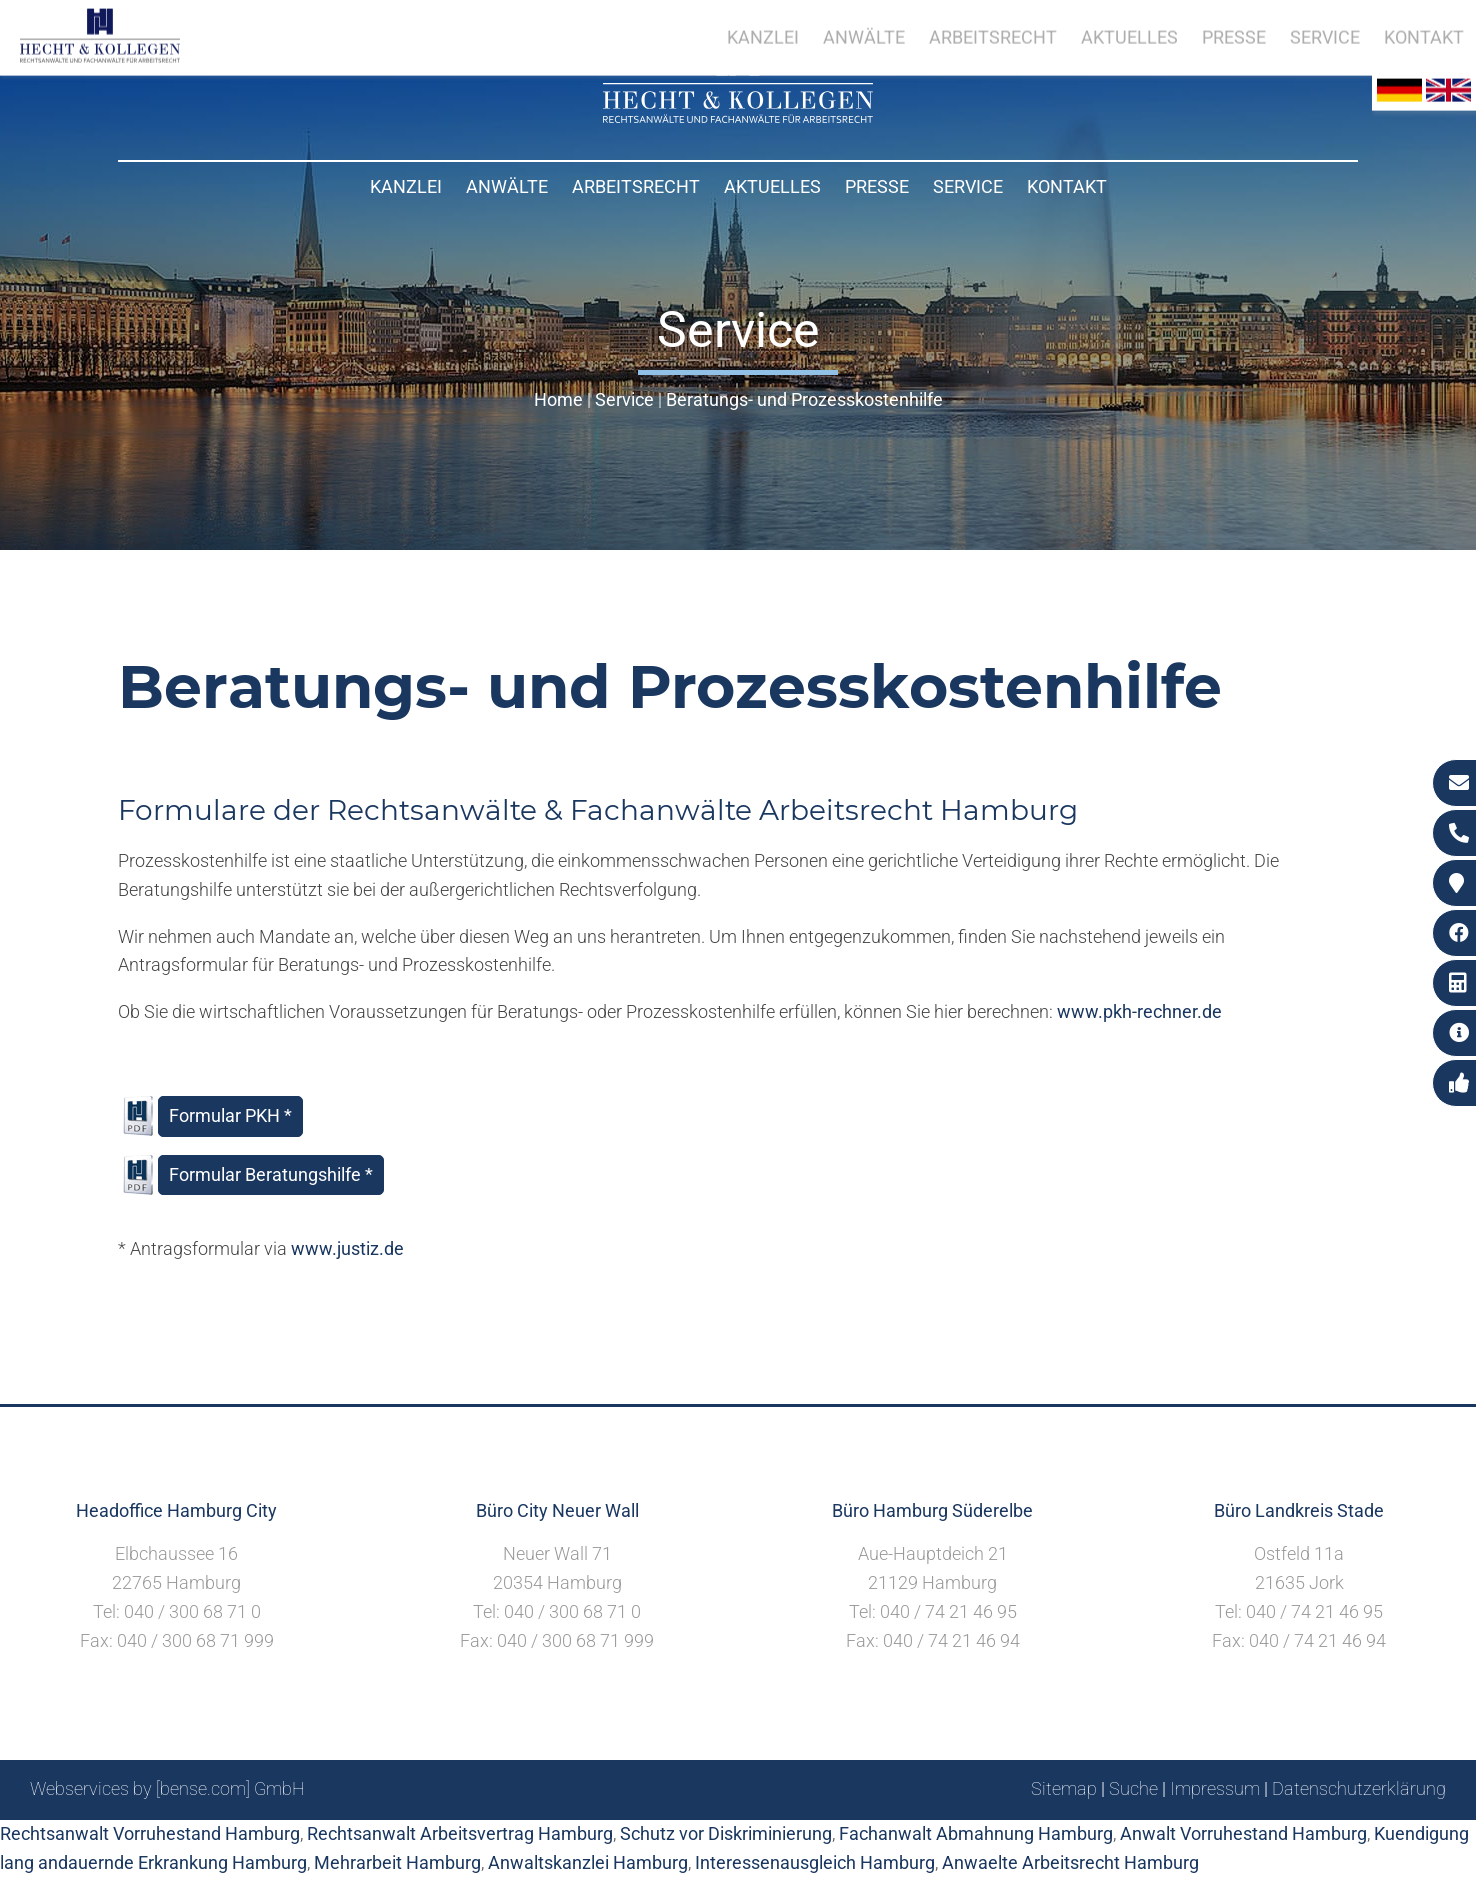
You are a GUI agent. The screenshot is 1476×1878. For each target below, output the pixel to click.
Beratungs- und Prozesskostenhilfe (804, 399)
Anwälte (507, 186)
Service (968, 186)
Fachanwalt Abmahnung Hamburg (976, 1833)
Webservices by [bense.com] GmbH (167, 1788)
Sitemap (1064, 1788)
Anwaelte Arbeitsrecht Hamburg (1070, 1862)
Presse (877, 186)
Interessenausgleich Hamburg (815, 1862)
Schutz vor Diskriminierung (726, 1833)
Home (558, 399)
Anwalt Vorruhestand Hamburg (1243, 1833)
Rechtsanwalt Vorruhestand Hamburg (150, 1833)
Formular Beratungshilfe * (271, 1174)
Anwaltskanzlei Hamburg (588, 1862)
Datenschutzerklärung (1359, 1788)
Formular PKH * (230, 1115)
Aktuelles (772, 186)
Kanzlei (406, 186)
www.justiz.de (347, 1248)
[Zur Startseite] (738, 116)
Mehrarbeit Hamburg (397, 1862)
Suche (1133, 1788)
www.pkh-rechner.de (1139, 1011)
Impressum (1215, 1788)
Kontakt (1067, 186)
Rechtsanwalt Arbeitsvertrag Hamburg (460, 1833)
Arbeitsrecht (636, 186)
